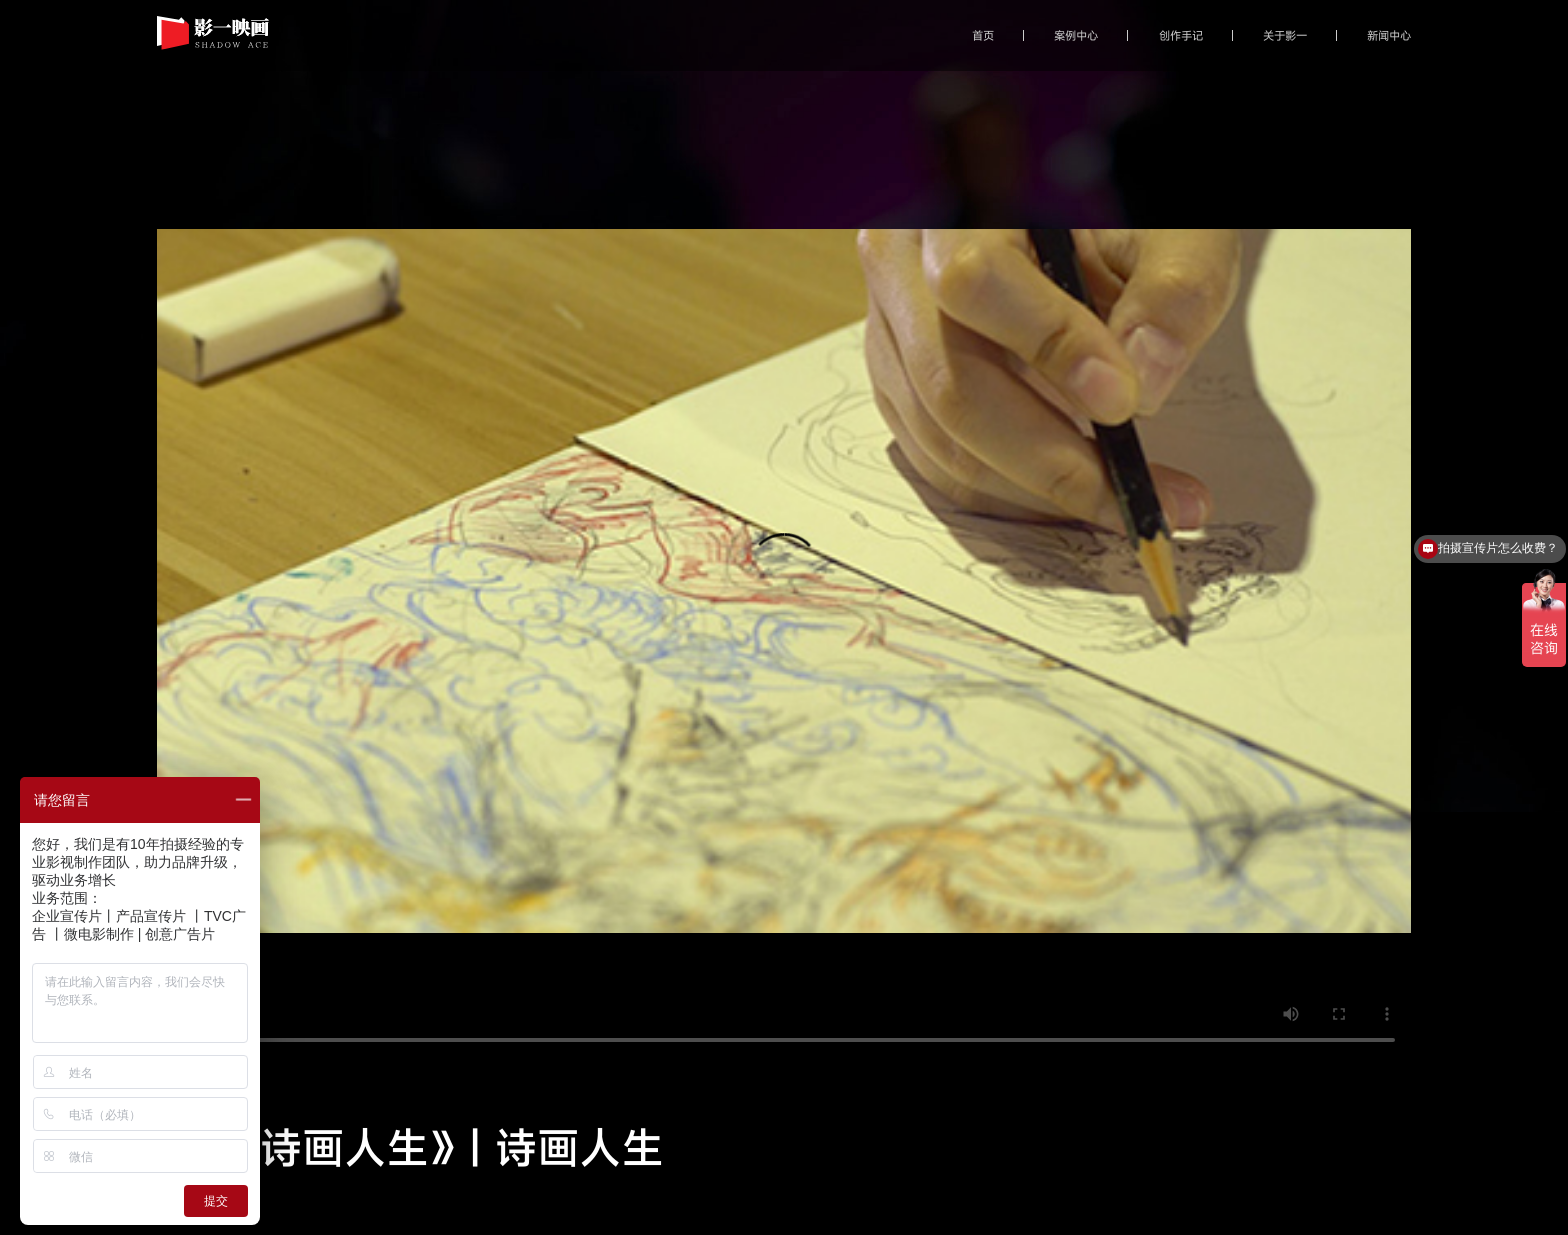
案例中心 (1076, 35)
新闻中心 (1389, 35)
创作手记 (1181, 35)
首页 (983, 35)
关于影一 (1285, 35)
